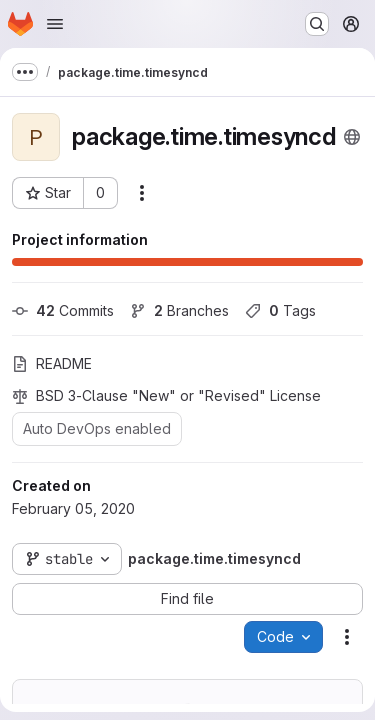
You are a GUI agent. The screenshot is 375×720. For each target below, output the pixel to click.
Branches (179, 310)
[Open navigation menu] (55, 24)
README (52, 363)
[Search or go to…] (317, 24)
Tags (280, 310)
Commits (63, 310)
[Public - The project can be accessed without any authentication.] (352, 137)
